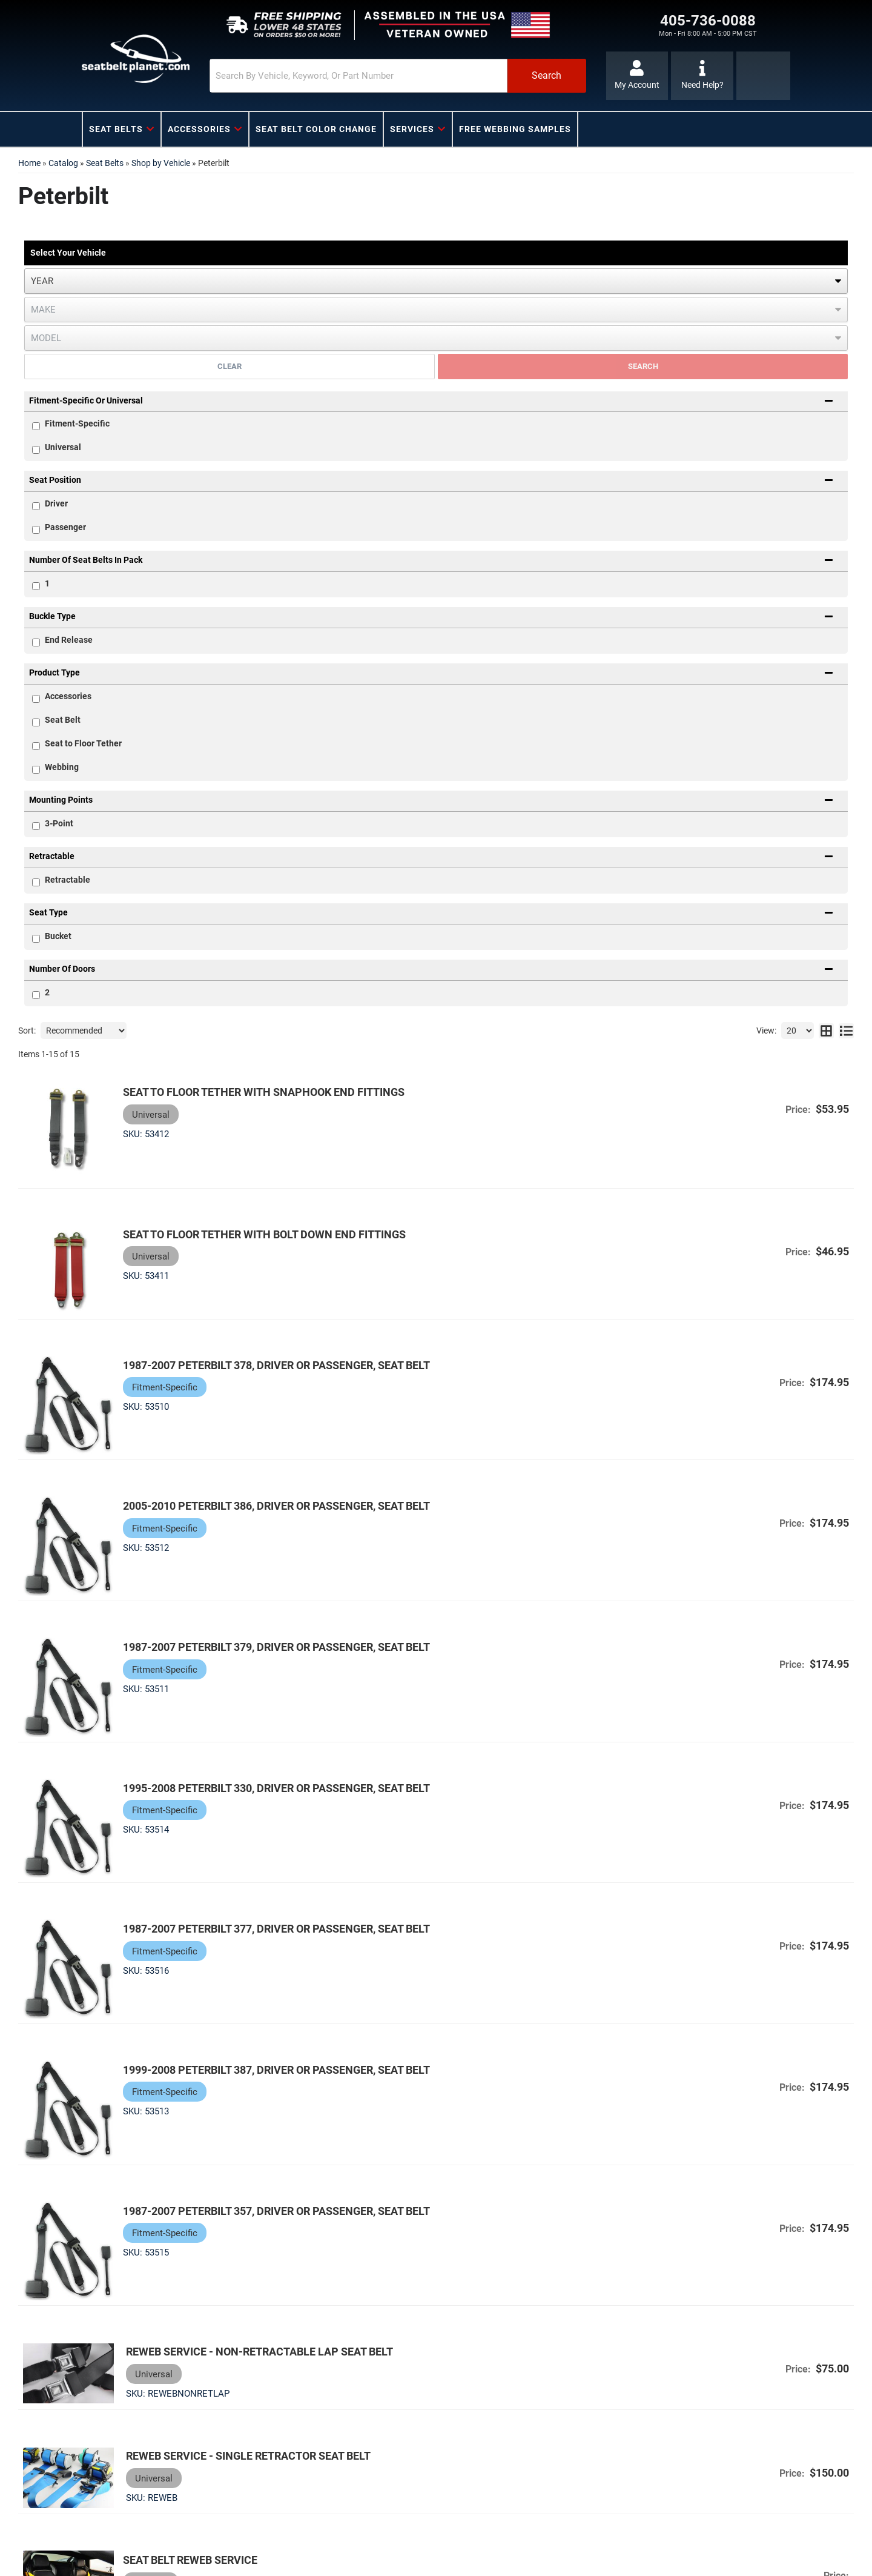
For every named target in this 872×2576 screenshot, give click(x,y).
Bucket (58, 936)
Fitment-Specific (77, 423)
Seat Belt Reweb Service (190, 2560)
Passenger (65, 527)
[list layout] (846, 1030)
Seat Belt (63, 720)
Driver (56, 503)
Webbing (62, 767)
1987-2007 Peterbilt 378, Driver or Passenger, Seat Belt (276, 1365)
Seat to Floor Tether (83, 743)
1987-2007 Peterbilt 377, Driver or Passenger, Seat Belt (276, 1928)
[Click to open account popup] (637, 75)
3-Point (59, 823)
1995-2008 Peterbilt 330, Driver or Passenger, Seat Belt (276, 1788)
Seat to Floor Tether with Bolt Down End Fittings (264, 1234)
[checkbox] (36, 506)
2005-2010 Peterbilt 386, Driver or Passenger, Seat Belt (276, 1505)
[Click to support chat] (702, 75)
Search (643, 366)
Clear (229, 366)
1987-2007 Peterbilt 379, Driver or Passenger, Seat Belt (276, 1647)
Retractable (67, 880)
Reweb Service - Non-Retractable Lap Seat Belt (256, 2351)
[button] (398, 76)
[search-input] (358, 75)
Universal (63, 447)
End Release (69, 640)
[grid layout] (826, 1030)
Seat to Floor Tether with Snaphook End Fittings (264, 1092)
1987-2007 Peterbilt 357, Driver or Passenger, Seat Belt (276, 2210)
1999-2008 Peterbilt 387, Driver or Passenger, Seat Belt (276, 2069)
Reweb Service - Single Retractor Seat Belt (245, 2455)
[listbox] (436, 281)
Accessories (68, 696)
